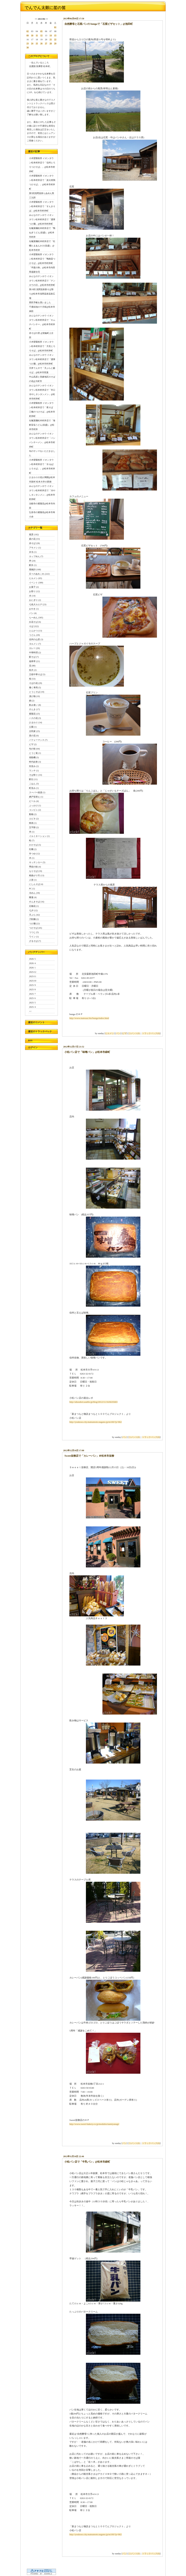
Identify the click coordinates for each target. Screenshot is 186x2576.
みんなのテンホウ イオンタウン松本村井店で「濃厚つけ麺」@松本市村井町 (42, 219)
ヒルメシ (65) (35, 578)
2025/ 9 (32, 985)
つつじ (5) (34, 932)
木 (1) (31, 858)
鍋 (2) (31, 700)
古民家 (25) (34, 731)
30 (28, 47)
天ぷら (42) (34, 915)
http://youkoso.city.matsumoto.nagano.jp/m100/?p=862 (95, 1422)
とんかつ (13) (35, 630)
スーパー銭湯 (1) (37, 792)
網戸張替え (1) (36, 797)
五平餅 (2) (34, 827)
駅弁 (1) (33, 565)
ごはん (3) (34, 783)
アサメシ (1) (35, 547)
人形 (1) (33, 880)
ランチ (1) (34, 770)
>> (47, 19)
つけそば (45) (35, 928)
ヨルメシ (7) (35, 644)
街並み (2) (34, 766)
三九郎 (32, 197)
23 (28, 43)
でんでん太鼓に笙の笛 (45, 7)
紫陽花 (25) (34, 713)
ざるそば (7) (35, 941)
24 (32, 43)
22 (55, 39)
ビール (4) (34, 801)
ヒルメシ (109, 1033)
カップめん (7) (36, 556)
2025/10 (32, 980)
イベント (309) (36, 582)
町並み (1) (34, 788)
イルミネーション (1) (39, 836)
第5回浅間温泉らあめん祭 (41, 193)
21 (51, 39)
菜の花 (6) (34, 735)
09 (28, 35)
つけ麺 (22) (34, 923)
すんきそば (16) (36, 901)
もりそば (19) (35, 871)
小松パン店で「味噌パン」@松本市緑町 (87, 1052)
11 (37, 35)
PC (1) (32, 888)
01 (55, 27)
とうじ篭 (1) (35, 753)
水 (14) (32, 595)
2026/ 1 (32, 967)
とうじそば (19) (36, 692)
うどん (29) (34, 635)
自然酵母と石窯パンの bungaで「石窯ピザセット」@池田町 (98, 24)
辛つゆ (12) (34, 853)
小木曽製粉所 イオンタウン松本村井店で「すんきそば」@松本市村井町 (42, 206)
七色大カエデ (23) (37, 604)
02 (28, 31)
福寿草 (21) (34, 661)
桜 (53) (32, 679)
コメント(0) (134, 1033)
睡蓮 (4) (33, 897)
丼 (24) (32, 560)
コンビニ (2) (35, 810)
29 (55, 43)
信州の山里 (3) (36, 639)
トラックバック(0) (151, 1033)
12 (41, 35)
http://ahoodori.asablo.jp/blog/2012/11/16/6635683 (93, 1402)
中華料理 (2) (35, 652)
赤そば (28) (34, 543)
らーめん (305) (36, 617)
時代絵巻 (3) (35, 762)
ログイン (33, 1047)
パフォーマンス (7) (38, 740)
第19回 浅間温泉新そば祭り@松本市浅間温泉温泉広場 (42, 293)
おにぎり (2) (35, 600)
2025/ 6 (32, 998)
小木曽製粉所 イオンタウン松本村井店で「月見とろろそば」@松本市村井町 (42, 346)
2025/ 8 (32, 989)
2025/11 (32, 976)
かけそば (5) (35, 845)
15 (55, 35)
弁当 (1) (33, 552)
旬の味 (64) (34, 748)
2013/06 (41, 19)
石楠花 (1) (34, 906)
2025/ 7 (32, 994)
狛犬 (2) (33, 670)
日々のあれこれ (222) (39, 574)
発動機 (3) (34, 757)
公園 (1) (33, 727)
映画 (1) (33, 823)
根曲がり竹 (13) (36, 875)
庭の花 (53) (34, 539)
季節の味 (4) (35, 866)
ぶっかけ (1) (35, 805)
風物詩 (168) (35, 569)
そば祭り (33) (35, 775)
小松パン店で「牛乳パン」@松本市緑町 (87, 2161)
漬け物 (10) (34, 696)
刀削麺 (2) (34, 919)
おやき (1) (34, 609)
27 (46, 43)
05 (41, 31)
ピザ (124, 1033)
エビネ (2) (34, 818)
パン (118, 1033)
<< (36, 19)
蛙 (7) (31, 840)
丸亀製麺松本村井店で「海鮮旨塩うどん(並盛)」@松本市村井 (42, 425)
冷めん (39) (34, 893)
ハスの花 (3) (35, 718)
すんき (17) (34, 709)
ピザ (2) (33, 744)
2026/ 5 (32, 959)
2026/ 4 (32, 963)
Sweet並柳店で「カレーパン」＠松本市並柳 (89, 1455)
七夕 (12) (33, 910)
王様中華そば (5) (37, 674)
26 (41, 43)
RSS (30, 1040)
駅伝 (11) (33, 779)
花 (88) (32, 665)
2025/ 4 (32, 1007)
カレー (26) (34, 648)
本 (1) (31, 831)
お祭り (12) (34, 591)
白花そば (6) (35, 622)
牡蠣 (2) (33, 849)
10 (32, 35)
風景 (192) (34, 534)
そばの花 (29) (35, 683)
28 (51, 43)
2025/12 (32, 972)
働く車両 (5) (35, 687)
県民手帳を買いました (40, 302)
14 (51, 35)
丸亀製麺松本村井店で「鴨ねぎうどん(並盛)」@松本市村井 (42, 232)
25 (37, 43)
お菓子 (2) (34, 587)
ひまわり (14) (35, 722)
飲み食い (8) (35, 705)
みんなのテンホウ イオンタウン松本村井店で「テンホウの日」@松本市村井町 (42, 280)
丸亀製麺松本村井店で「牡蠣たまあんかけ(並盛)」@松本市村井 (42, 245)
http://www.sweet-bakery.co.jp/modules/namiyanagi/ (94, 2124)
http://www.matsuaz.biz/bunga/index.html (89, 1018)
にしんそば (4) (36, 884)
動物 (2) (33, 814)
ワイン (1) (34, 936)
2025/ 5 (32, 1002)
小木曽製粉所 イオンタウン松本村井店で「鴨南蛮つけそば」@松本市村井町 (42, 258)
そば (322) (34, 626)
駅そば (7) (34, 657)
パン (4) (33, 613)
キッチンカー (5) (37, 862)
